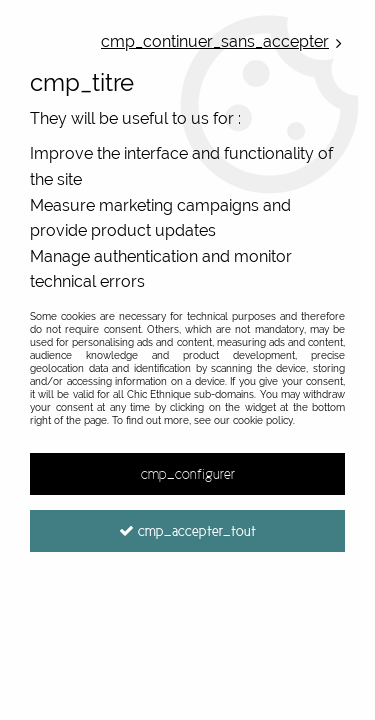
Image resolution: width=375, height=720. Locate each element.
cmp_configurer (188, 474)
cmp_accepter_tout (187, 531)
